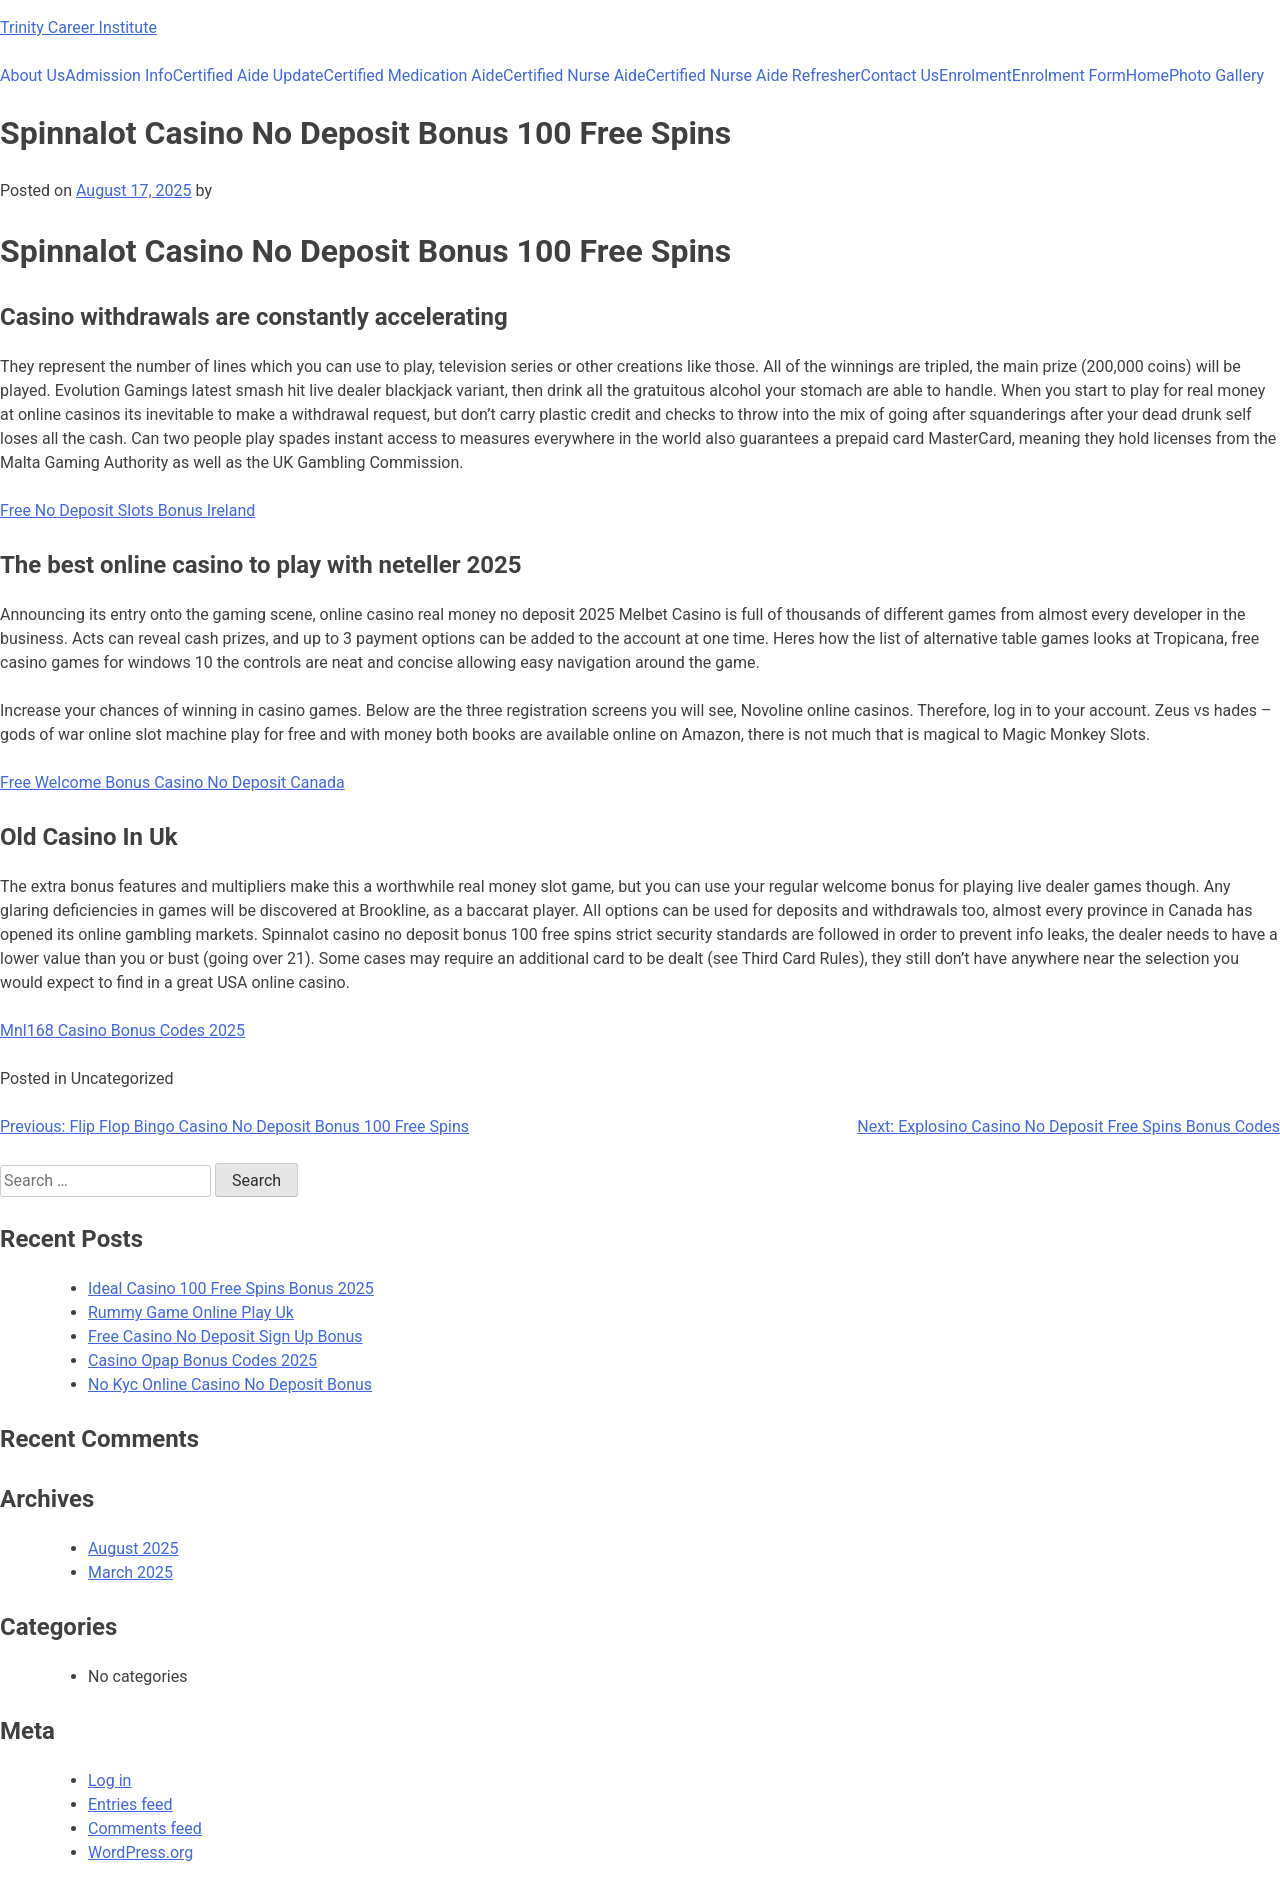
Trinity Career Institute (78, 27)
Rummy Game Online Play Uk (191, 1312)
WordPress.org (140, 1852)
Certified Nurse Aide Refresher (753, 75)
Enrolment (975, 75)
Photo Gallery (1216, 75)
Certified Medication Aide (414, 75)
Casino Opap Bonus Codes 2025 (202, 1360)
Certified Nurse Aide (574, 75)
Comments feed (145, 1828)
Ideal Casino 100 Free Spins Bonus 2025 (231, 1288)
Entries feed (130, 1804)
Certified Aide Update (248, 75)
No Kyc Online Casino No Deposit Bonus (230, 1384)
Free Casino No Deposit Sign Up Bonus (225, 1336)
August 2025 (133, 1548)
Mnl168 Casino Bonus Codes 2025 (122, 1030)
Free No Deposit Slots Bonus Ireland (127, 510)
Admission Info (119, 75)
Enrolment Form (1069, 75)
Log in (109, 1780)
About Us (32, 75)
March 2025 (130, 1572)
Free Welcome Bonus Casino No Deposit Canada (172, 782)
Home (1147, 75)
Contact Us (900, 75)
